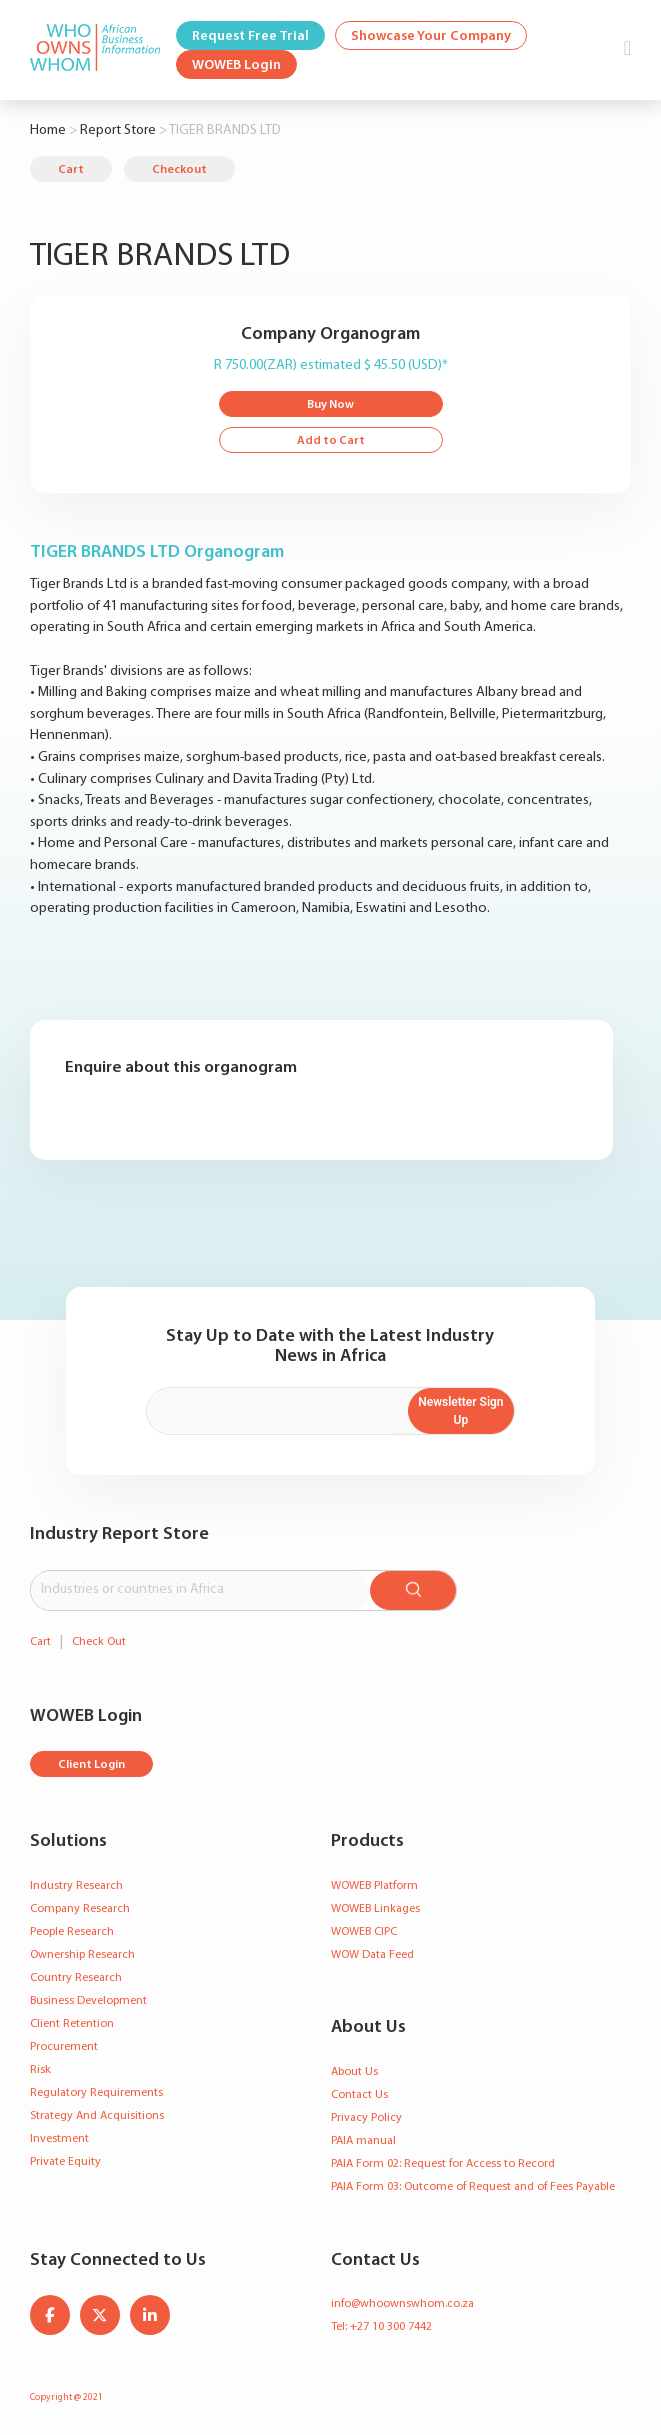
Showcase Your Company (431, 36)
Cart (71, 170)
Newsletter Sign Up (460, 1411)
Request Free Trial (250, 36)
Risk (40, 2070)
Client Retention (72, 2024)
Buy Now (330, 405)
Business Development (88, 2001)
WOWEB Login (236, 65)
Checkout (179, 170)
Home (48, 130)
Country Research (76, 1978)
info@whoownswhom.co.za (402, 2304)
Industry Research (76, 1886)
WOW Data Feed (372, 1955)
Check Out (99, 1642)
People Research (72, 1932)
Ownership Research (82, 1955)
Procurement (64, 2047)
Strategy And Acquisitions (97, 2116)
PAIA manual (363, 2141)
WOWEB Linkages (375, 1909)
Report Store (118, 130)
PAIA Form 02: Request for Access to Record (443, 2164)
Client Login (91, 1765)
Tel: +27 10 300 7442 (381, 2327)
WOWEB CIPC (364, 1932)
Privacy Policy (366, 2118)
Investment (59, 2139)
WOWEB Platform (374, 1886)
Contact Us (359, 2095)
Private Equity (65, 2162)
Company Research (80, 1909)
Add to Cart (331, 441)
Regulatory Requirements (96, 2093)
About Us (354, 2072)
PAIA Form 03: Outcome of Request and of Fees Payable (473, 2187)
